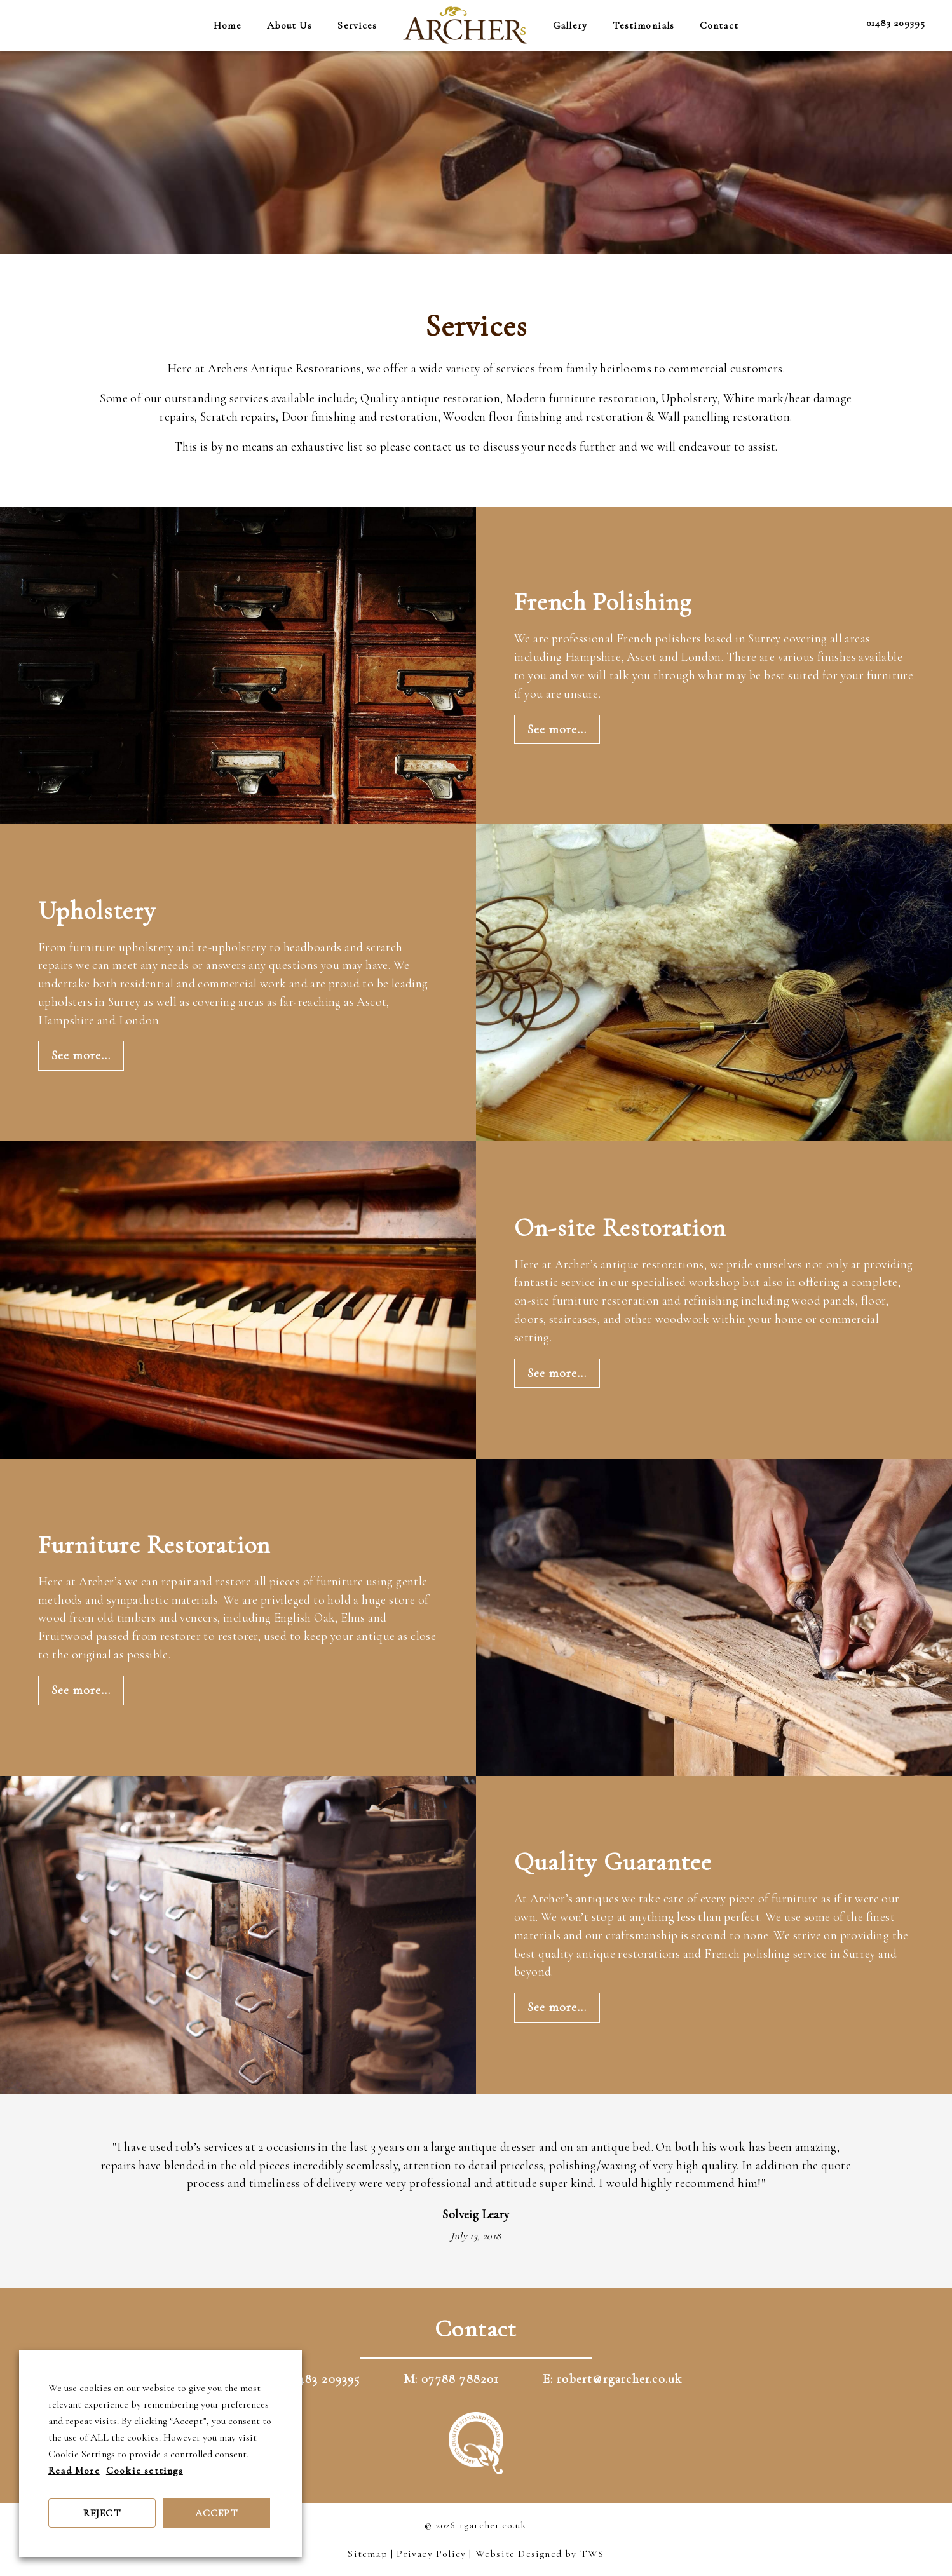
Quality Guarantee (613, 1862)
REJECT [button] (102, 2513)
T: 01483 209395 (315, 2379)
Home (227, 25)
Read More (74, 2470)
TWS (592, 2553)
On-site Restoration (620, 1227)
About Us (290, 25)
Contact (719, 25)
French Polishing (602, 601)
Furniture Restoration (154, 1544)
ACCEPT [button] (216, 2513)
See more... (557, 729)
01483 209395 (895, 23)
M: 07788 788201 (452, 2379)
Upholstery (97, 910)
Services (357, 25)
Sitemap (367, 2553)
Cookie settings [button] (144, 2470)
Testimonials (643, 25)
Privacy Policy (431, 2553)
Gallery (570, 25)
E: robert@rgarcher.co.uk (613, 2379)
